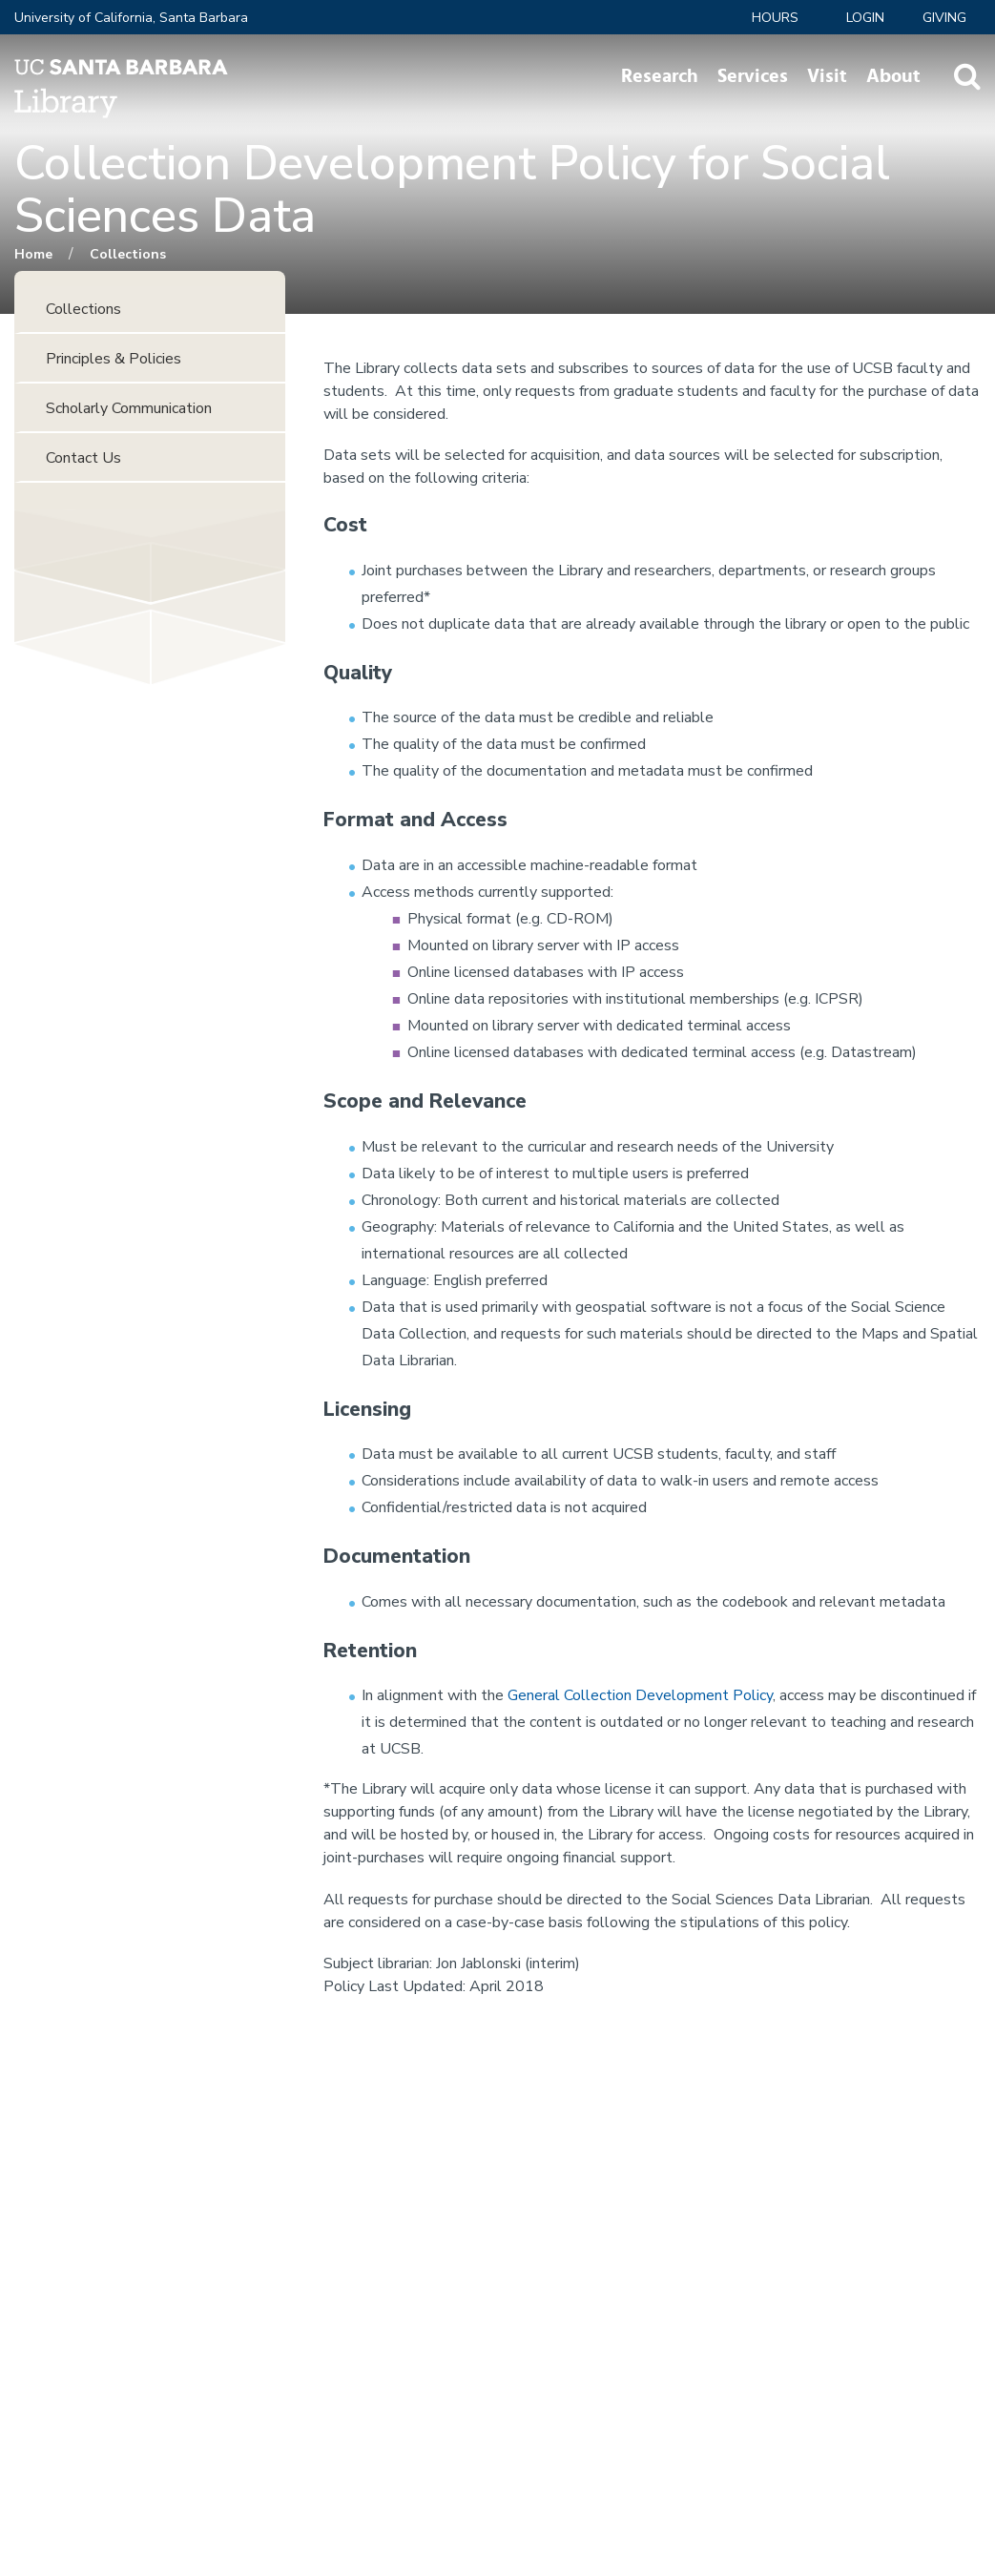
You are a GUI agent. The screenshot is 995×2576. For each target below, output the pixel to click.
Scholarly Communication (129, 408)
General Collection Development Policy (640, 1695)
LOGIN (865, 18)
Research (659, 76)
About (893, 76)
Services (752, 76)
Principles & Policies (113, 358)
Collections (128, 254)
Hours (775, 18)
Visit (827, 76)
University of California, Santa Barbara (131, 18)
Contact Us (83, 457)
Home (33, 254)
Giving (944, 18)
